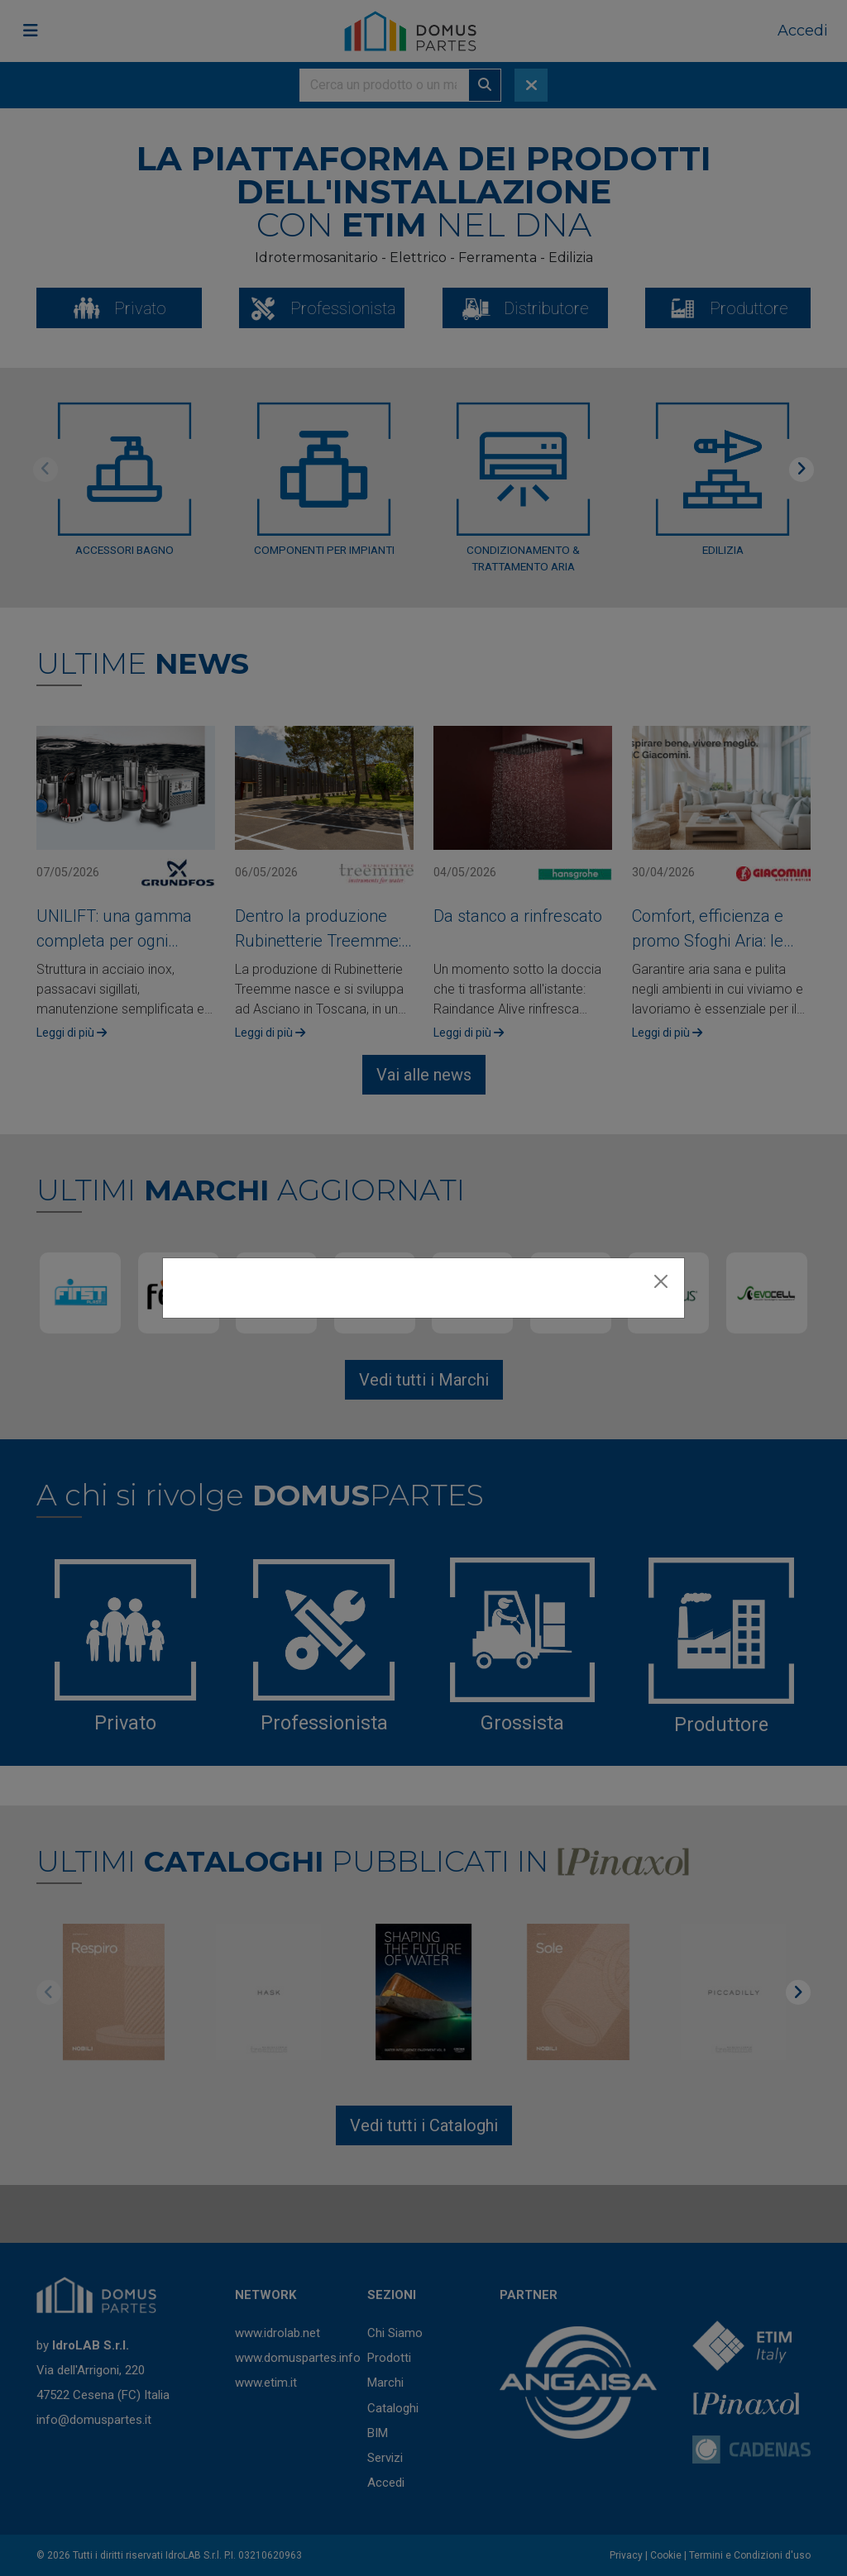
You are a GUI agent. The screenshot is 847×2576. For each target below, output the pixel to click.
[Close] (661, 1281)
